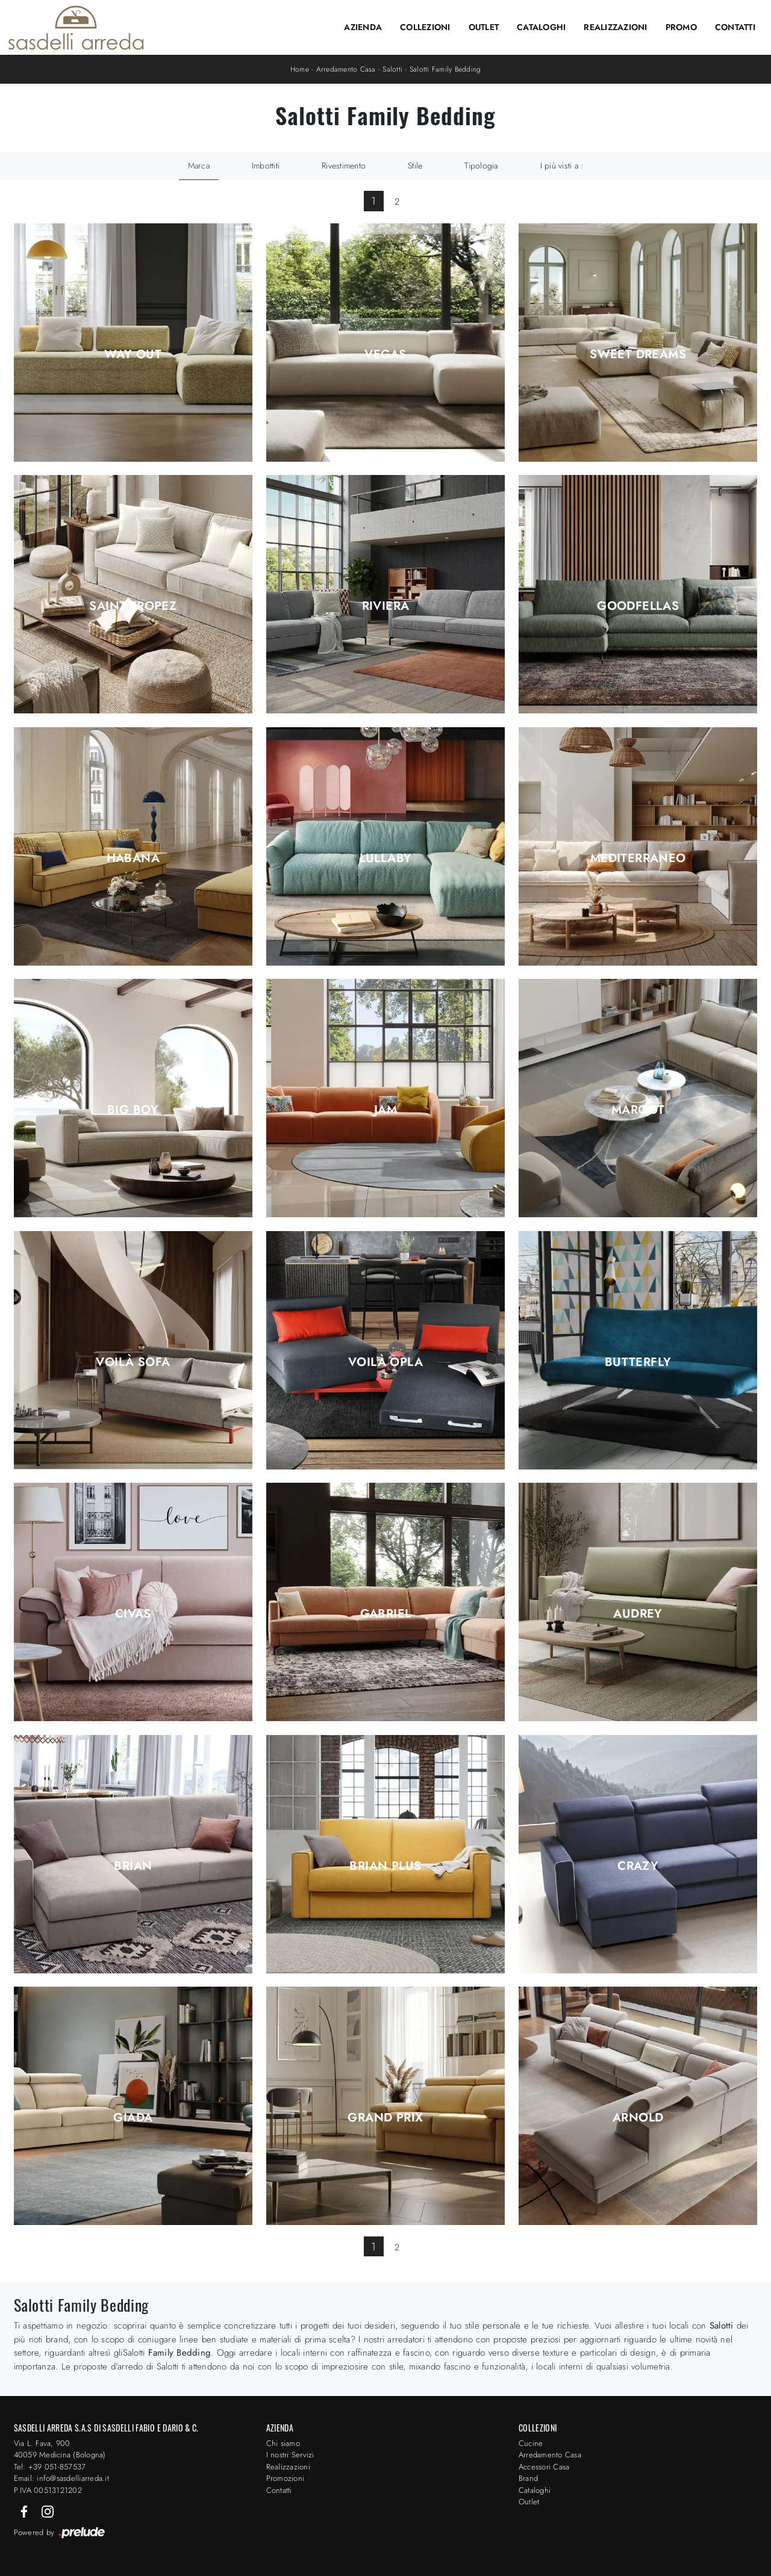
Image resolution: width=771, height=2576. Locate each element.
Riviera (386, 606)
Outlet (484, 27)
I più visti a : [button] (562, 166)
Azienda (363, 27)
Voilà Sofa (133, 1362)
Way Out (132, 354)
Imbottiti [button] (265, 166)
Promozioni (285, 2478)
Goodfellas (638, 606)
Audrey (637, 1614)
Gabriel (385, 1614)
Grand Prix (385, 2117)
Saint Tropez (132, 606)
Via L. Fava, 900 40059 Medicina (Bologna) (60, 2449)
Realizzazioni (615, 27)
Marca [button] (199, 166)
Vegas (385, 354)
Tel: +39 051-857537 (50, 2466)
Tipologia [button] (481, 166)
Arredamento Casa (346, 69)
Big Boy (133, 1110)
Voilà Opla (385, 1362)
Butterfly (638, 1362)
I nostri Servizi (290, 2454)
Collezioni (425, 27)
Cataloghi (541, 27)
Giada (132, 2117)
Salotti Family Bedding (445, 69)
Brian (133, 1866)
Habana (133, 858)
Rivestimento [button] (344, 166)
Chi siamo (283, 2443)
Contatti (735, 27)
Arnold (638, 2117)
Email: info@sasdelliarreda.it (61, 2478)
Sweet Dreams (638, 354)
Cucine (531, 2443)
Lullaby (386, 858)
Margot (637, 1110)
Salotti (392, 69)
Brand (528, 2478)
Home (299, 69)
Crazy (637, 1866)
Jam (385, 1110)
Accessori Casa (544, 2466)
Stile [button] (415, 166)
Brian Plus (385, 1866)
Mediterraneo (638, 858)
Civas (133, 1614)
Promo (681, 27)
